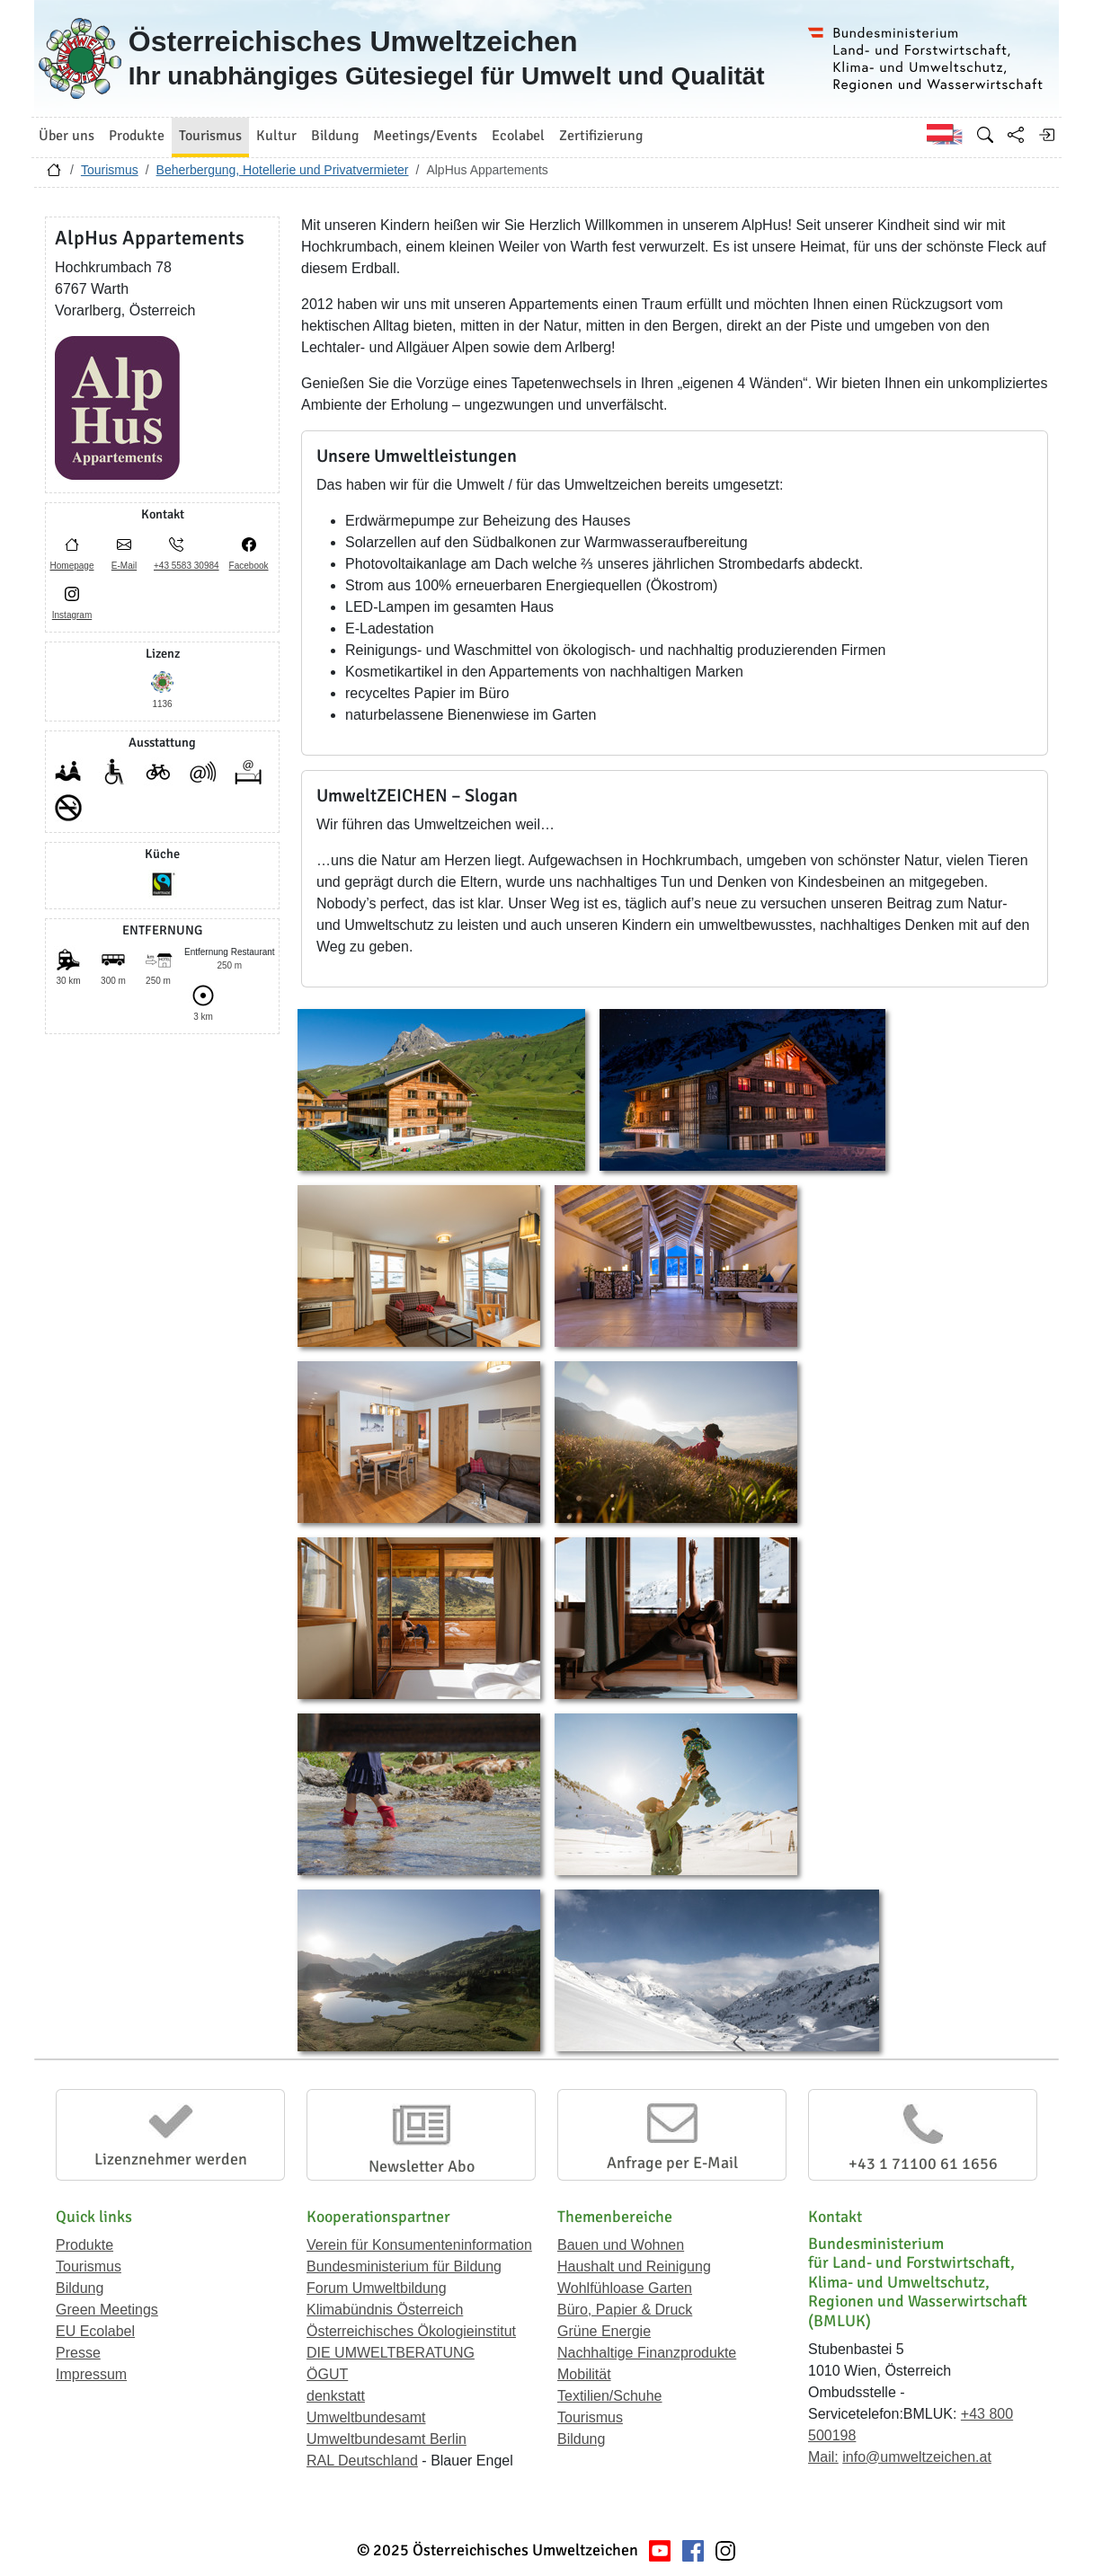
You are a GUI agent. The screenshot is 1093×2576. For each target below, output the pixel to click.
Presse (78, 2352)
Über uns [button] (66, 136)
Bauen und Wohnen (620, 2245)
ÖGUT (327, 2374)
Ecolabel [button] (518, 136)
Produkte (84, 2245)
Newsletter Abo (422, 2166)
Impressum (91, 2374)
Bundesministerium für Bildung (404, 2266)
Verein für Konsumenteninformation (419, 2245)
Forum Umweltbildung (377, 2288)
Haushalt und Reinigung (634, 2266)
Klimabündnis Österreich (385, 2309)
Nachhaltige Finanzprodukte (646, 2352)
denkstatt (336, 2395)
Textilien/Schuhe (609, 2395)
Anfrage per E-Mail (672, 2163)
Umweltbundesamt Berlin (387, 2439)
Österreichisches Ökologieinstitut (411, 2331)
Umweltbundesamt (366, 2417)
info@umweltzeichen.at (916, 2457)
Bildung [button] (335, 136)
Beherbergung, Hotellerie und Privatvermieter (282, 170)
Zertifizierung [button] (601, 136)
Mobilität (584, 2374)
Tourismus (109, 170)
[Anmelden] (1046, 135)
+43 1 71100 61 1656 (923, 2163)
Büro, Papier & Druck (624, 2309)
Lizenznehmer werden (170, 2159)
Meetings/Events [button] (425, 136)
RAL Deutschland (362, 2460)
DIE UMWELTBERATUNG (391, 2352)
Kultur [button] (276, 136)
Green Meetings (107, 2309)
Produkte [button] (136, 136)
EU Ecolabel (95, 2331)
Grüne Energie (604, 2331)
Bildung (79, 2288)
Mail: (823, 2457)
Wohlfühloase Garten (624, 2288)
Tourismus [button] (210, 136)
